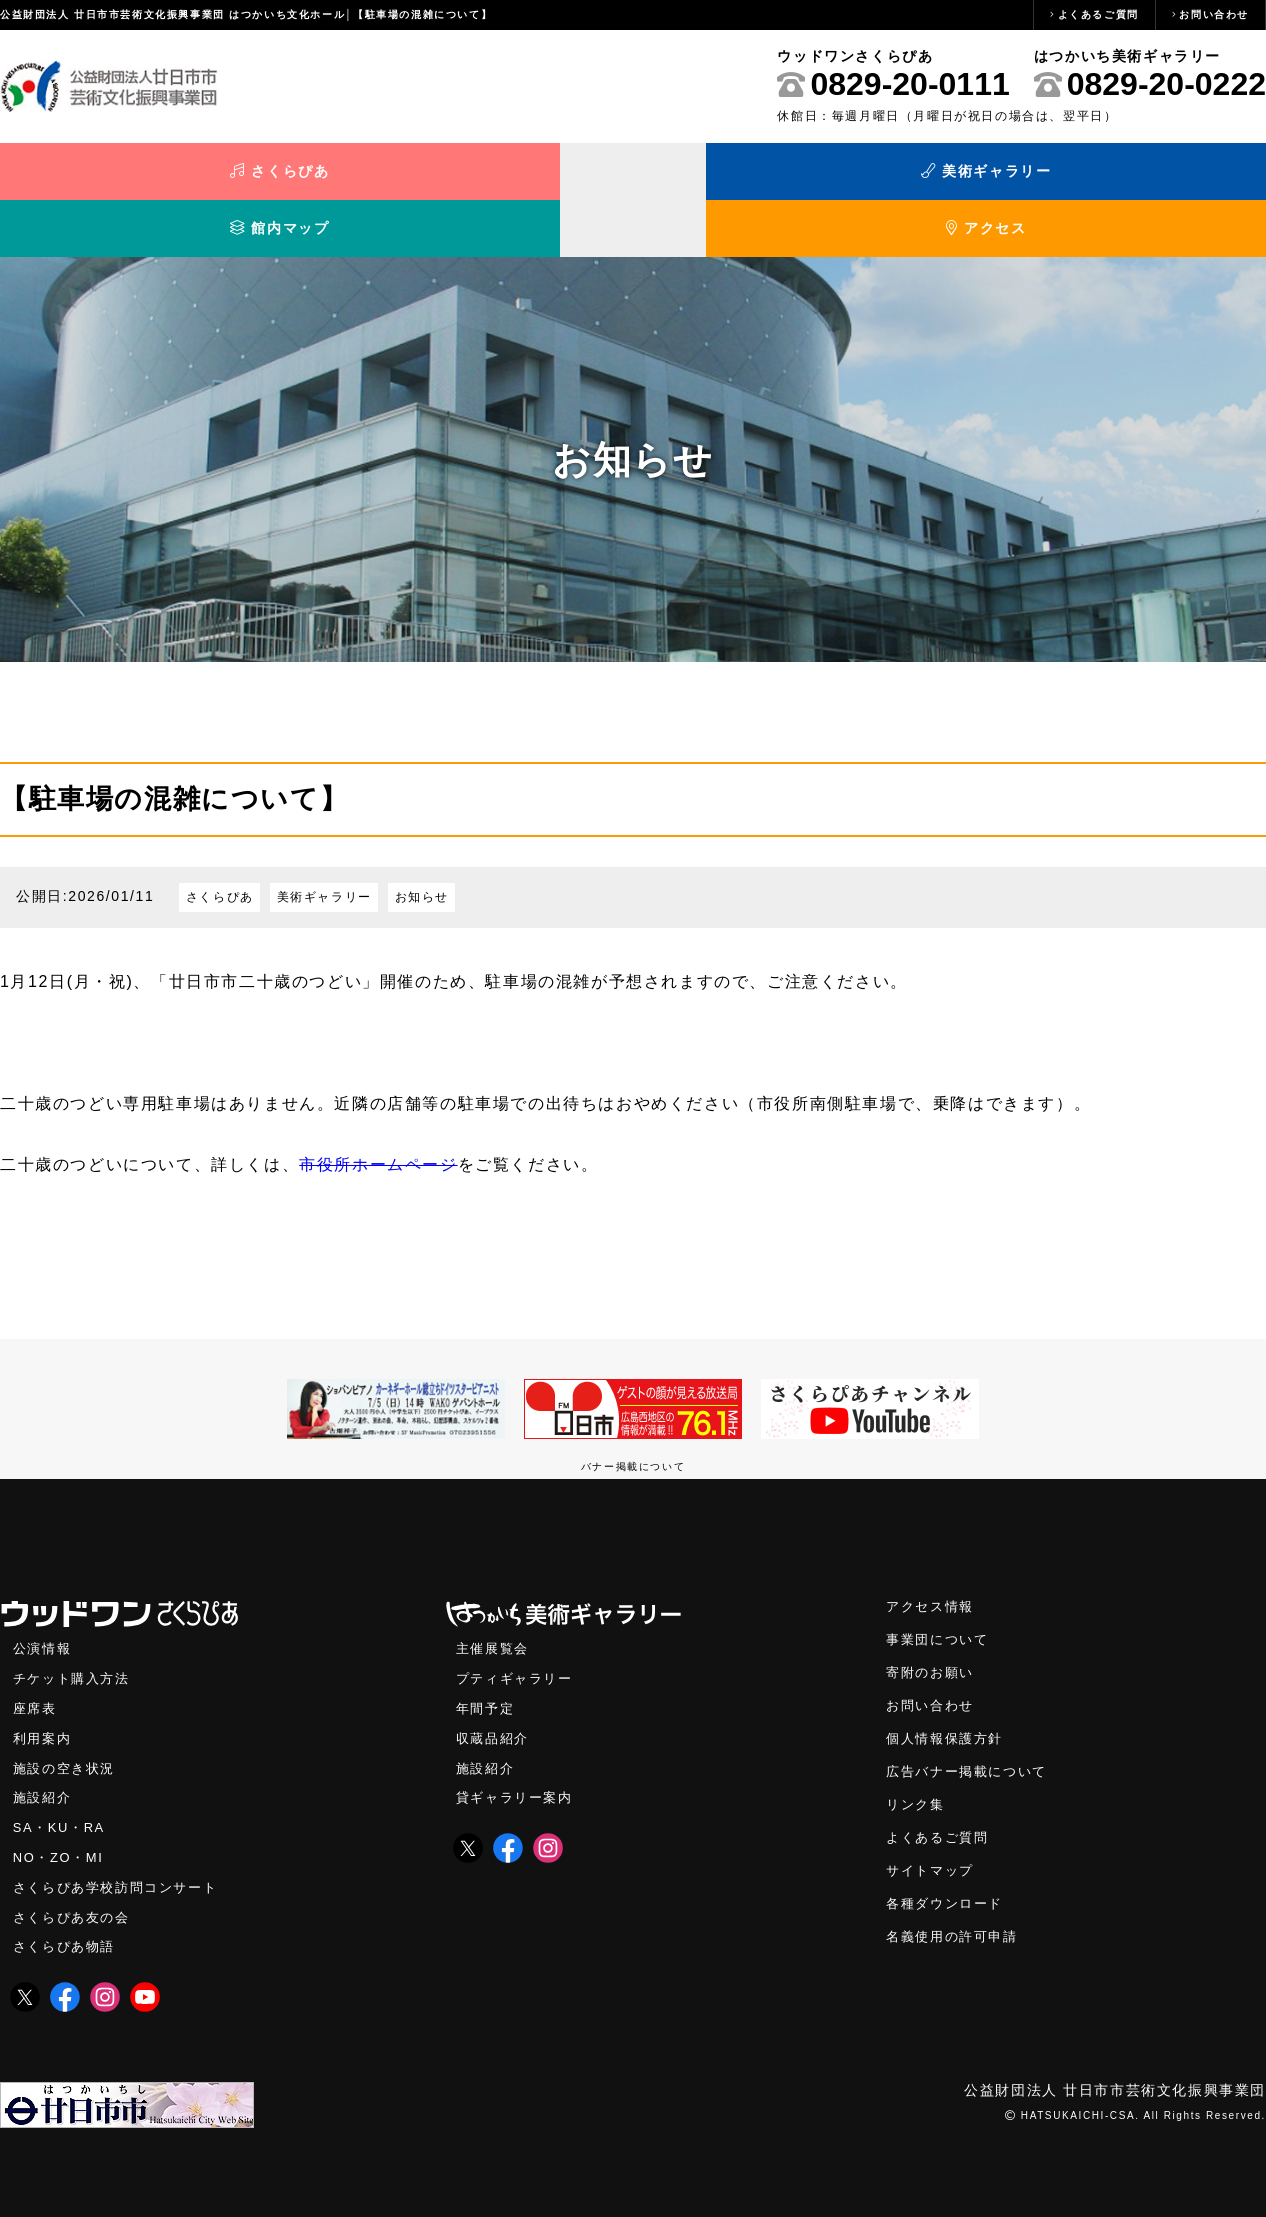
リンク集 (917, 1768)
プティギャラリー (518, 1638)
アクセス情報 (933, 1564)
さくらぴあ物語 (67, 1915)
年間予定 (487, 1668)
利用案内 (44, 1699)
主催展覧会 (495, 1607)
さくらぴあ (158, 177)
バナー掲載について (633, 1423)
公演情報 (44, 1607)
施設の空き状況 (67, 1730)
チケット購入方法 (75, 1638)
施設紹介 (44, 1761)
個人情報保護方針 (948, 1700)
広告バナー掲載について (972, 1734)
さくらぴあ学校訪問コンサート (122, 1853)
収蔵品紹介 (495, 1699)
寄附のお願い (933, 1632)
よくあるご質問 (1098, 14)
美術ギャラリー (474, 177)
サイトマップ (933, 1836)
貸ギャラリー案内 (518, 1761)
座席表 (36, 1668)
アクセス (1108, 177)
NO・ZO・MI (60, 1822)
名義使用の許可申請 (956, 1904)
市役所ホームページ (378, 1121)
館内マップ (791, 177)
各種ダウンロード (948, 1870)
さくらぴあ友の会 (75, 1884)
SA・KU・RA (61, 1792)
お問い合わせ (1214, 14)
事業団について (940, 1598)
